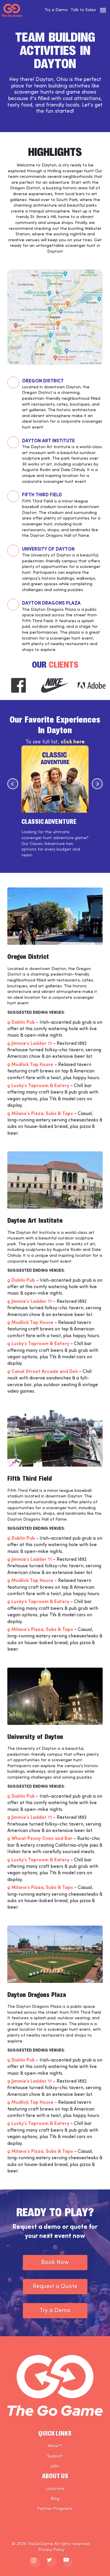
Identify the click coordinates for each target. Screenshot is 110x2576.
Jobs (55, 2466)
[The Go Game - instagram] (35, 2562)
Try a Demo (56, 10)
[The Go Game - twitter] (51, 2562)
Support (55, 2456)
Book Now (55, 2262)
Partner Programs (55, 2509)
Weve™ (55, 2446)
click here (73, 742)
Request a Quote (55, 2287)
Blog (55, 2499)
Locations (55, 2489)
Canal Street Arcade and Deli (44, 1371)
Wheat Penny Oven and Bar (41, 1838)
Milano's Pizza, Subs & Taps (42, 1113)
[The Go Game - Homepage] (11, 10)
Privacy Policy (51, 2550)
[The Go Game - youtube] (68, 2562)
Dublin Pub (23, 1022)
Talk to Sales (83, 10)
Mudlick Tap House (32, 1064)
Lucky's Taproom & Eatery (40, 1086)
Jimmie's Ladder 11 (31, 1043)
